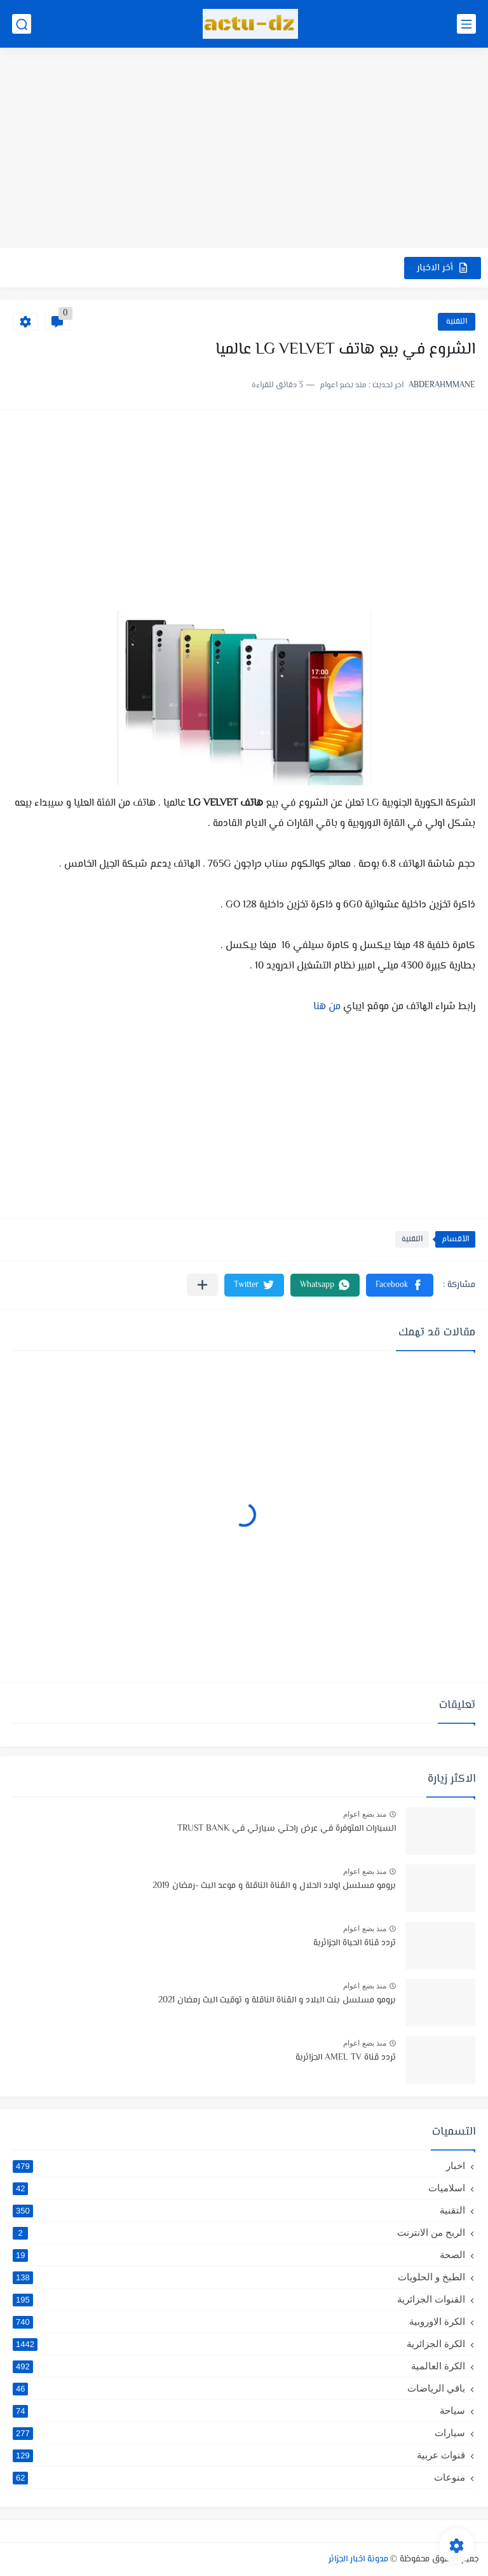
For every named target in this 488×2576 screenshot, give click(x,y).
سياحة (239, 2410)
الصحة (239, 2255)
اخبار (239, 2166)
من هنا (327, 1007)
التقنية (456, 321)
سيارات (239, 2433)
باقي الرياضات (239, 2388)
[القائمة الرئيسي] (466, 24)
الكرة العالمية (239, 2366)
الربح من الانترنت (239, 2232)
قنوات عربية (239, 2455)
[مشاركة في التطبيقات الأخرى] (202, 1285)
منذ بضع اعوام (364, 1814)
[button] (399, 1285)
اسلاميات (239, 2188)
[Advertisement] (244, 149)
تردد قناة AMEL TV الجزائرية (345, 2058)
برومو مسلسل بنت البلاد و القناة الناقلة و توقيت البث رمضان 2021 (277, 2001)
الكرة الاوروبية (239, 2321)
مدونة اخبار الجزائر (358, 2559)
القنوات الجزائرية (239, 2299)
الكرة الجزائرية (239, 2344)
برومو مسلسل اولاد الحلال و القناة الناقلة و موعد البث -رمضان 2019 (274, 1886)
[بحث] (21, 24)
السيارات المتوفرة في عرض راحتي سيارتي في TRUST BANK (286, 1829)
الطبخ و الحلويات (239, 2277)
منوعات (239, 2477)
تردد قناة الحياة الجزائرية (354, 1943)
